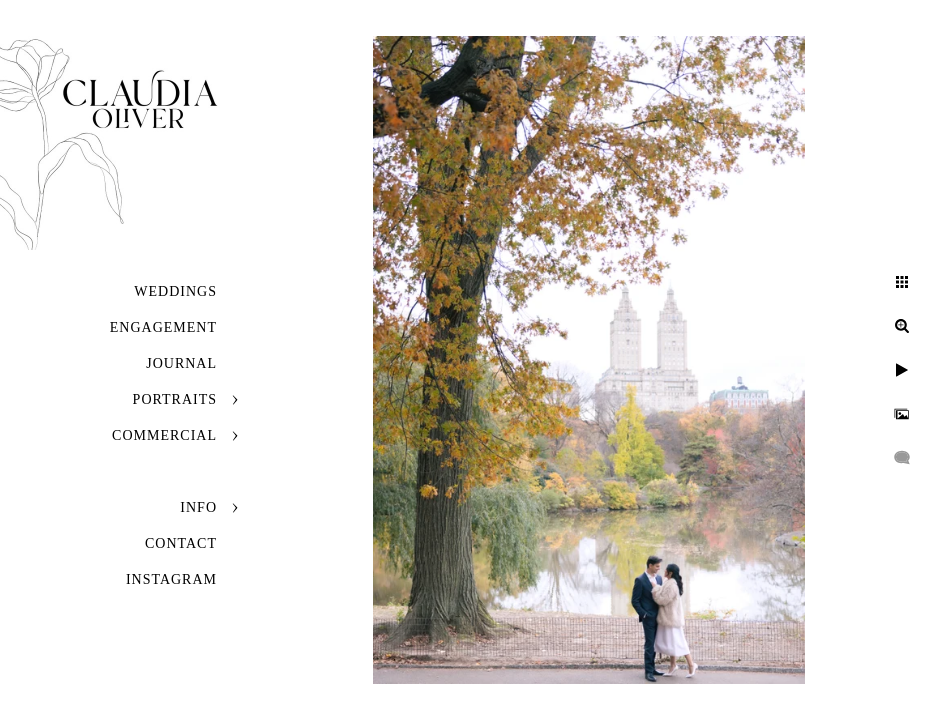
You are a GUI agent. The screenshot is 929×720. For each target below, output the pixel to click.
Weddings (175, 291)
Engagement (163, 327)
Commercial (164, 435)
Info (198, 507)
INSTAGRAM (171, 579)
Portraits (175, 399)
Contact (181, 543)
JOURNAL (181, 363)
